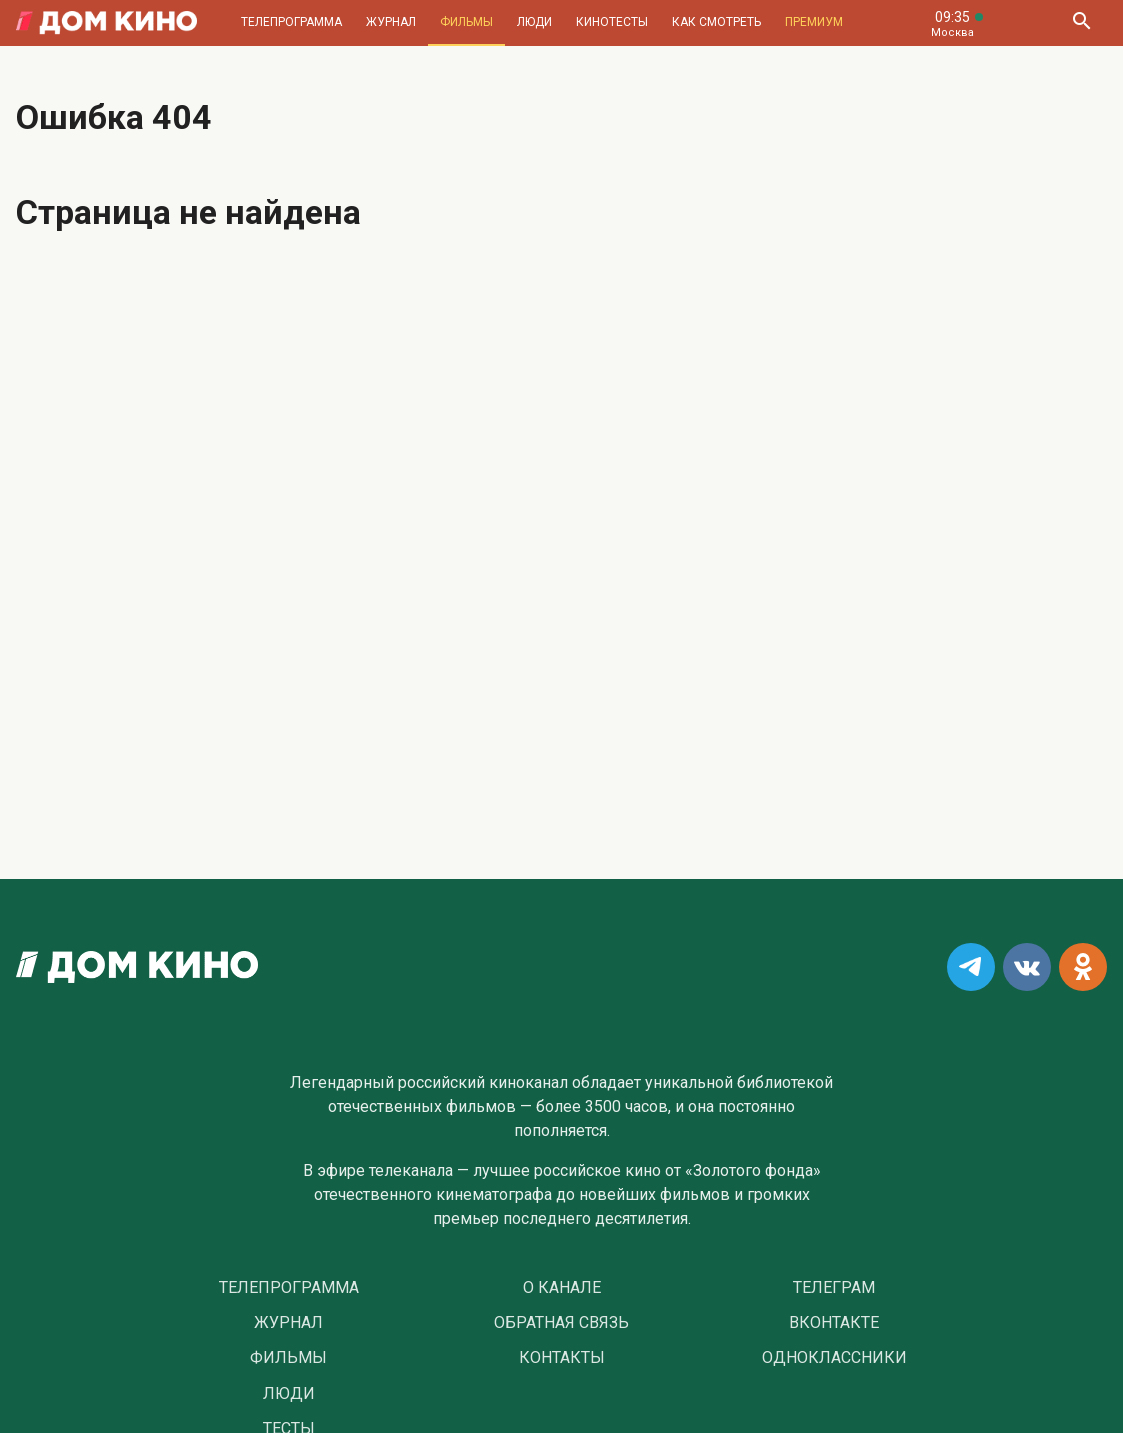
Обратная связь (561, 1323)
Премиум (814, 22)
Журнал (391, 22)
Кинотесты (612, 22)
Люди (534, 22)
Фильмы (466, 22)
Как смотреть (716, 22)
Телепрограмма (291, 22)
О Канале (562, 1288)
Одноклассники (834, 1358)
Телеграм (834, 1288)
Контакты (562, 1358)
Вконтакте (834, 1323)
